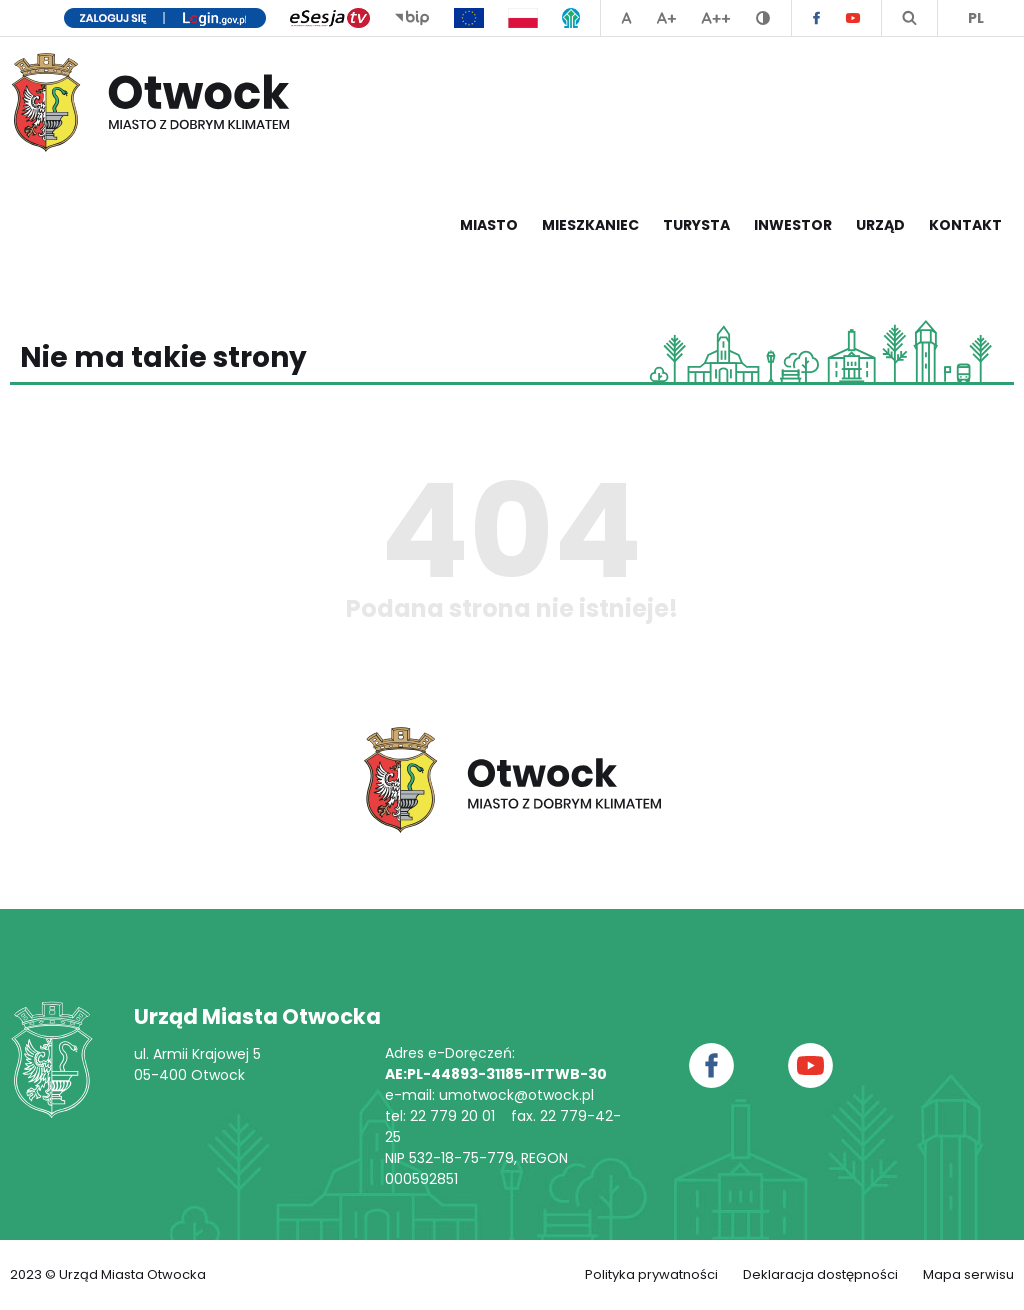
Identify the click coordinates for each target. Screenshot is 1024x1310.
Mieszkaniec (590, 225)
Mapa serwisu (968, 1274)
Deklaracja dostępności (820, 1274)
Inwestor (793, 225)
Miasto (489, 225)
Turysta (696, 225)
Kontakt (965, 225)
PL (976, 18)
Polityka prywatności (651, 1274)
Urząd (880, 225)
